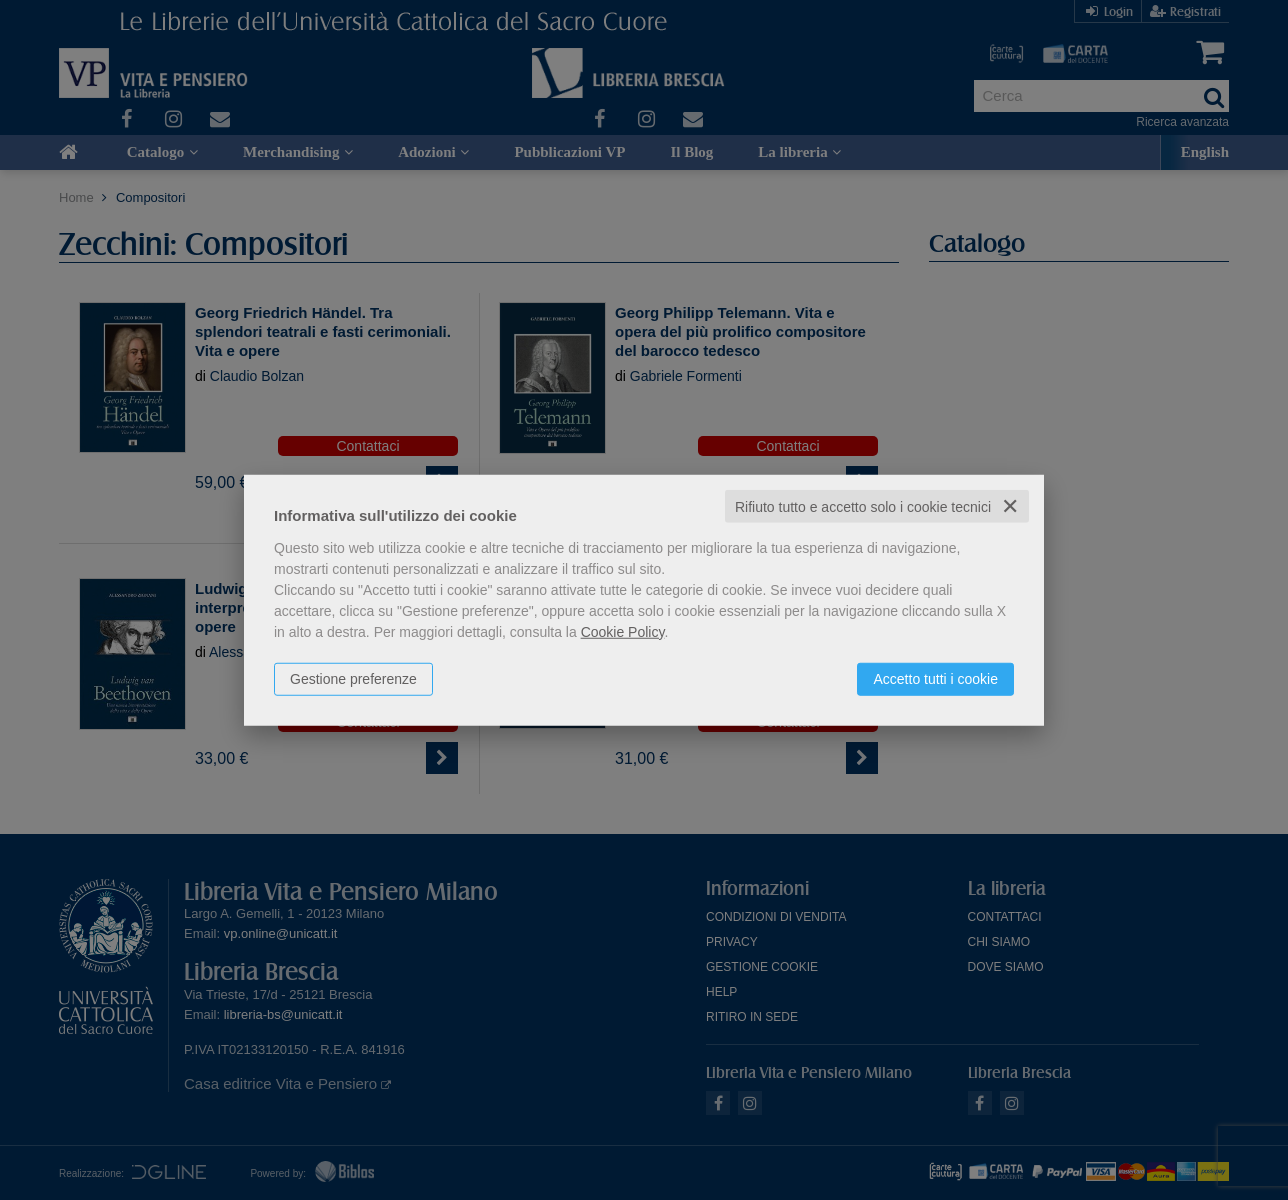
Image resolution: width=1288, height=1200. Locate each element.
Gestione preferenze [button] (353, 678)
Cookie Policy (623, 631)
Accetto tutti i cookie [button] (935, 678)
